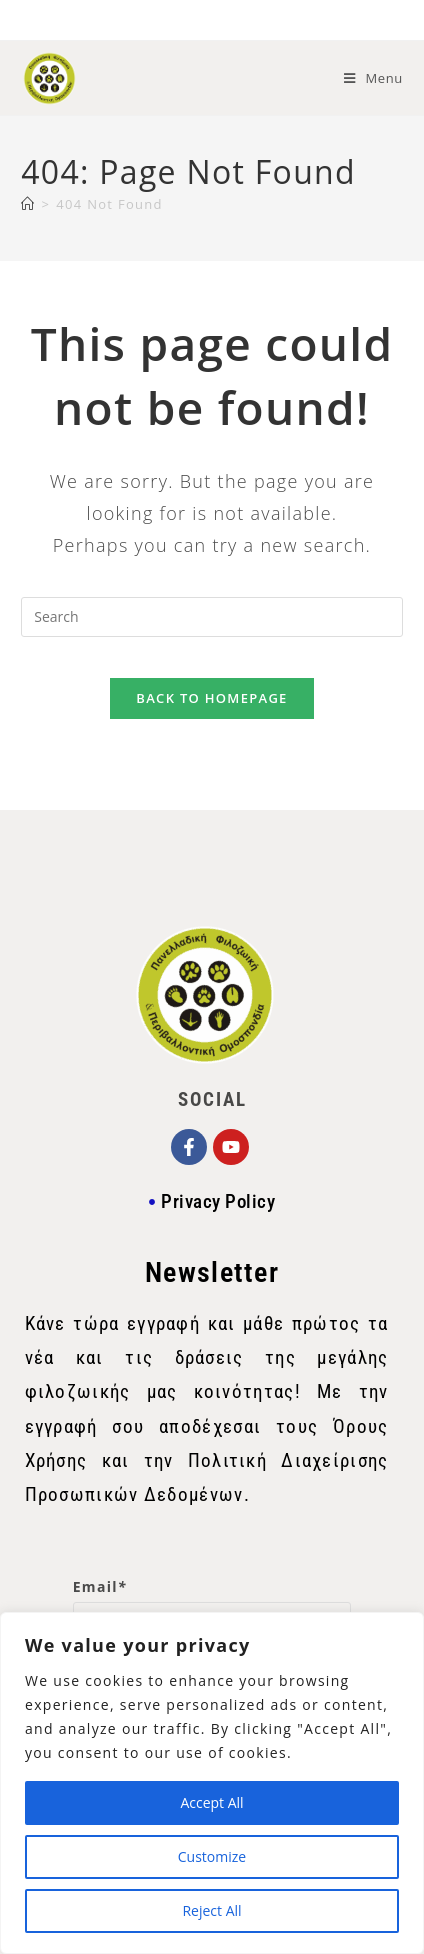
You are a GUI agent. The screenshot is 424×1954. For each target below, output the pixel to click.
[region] (212, 1783)
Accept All (211, 1802)
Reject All (211, 1910)
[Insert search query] (212, 617)
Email (100, 1586)
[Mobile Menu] (373, 78)
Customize (212, 1856)
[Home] (28, 204)
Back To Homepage (211, 698)
